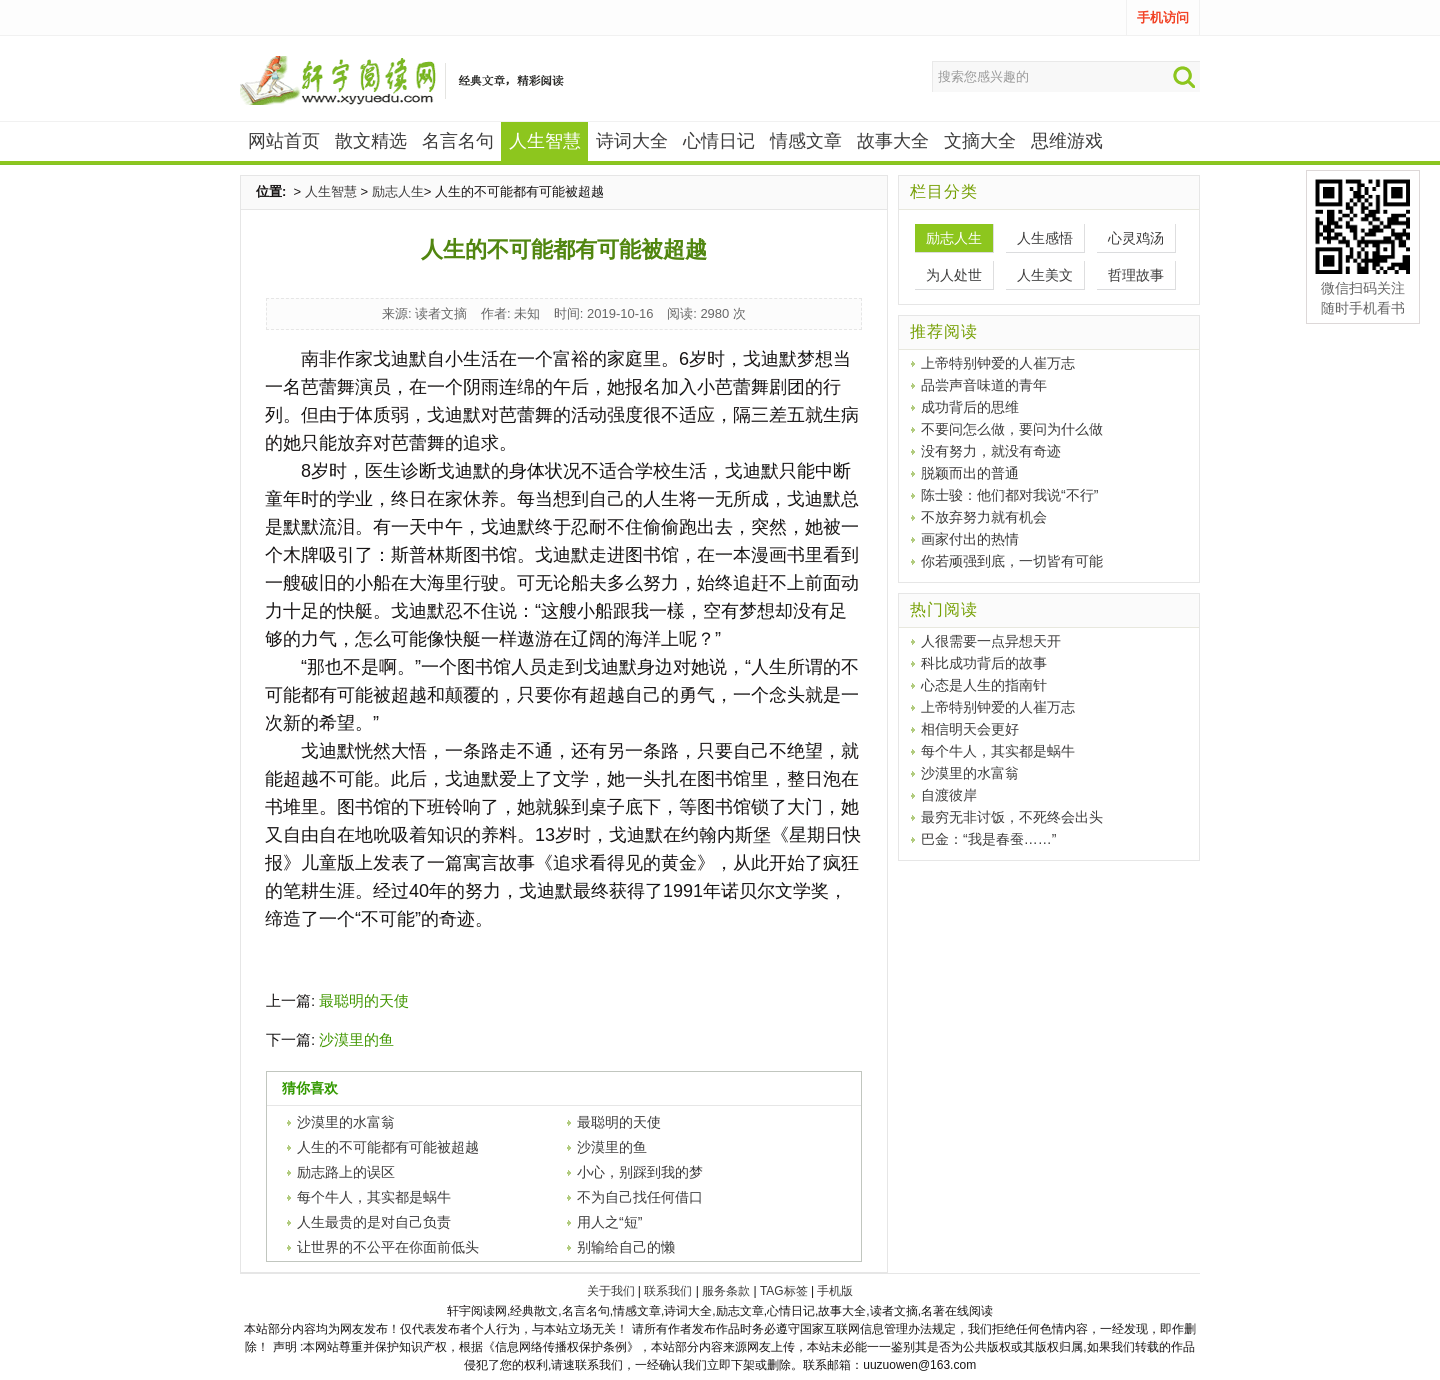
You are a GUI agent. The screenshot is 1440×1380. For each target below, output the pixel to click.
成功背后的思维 (970, 407)
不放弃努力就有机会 (984, 517)
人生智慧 (331, 191)
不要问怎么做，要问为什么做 (1012, 429)
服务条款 (726, 1291)
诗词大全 (632, 141)
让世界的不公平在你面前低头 (388, 1247)
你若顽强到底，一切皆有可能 (1012, 561)
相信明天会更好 (970, 729)
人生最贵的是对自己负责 (374, 1222)
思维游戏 (1067, 141)
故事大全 (893, 141)
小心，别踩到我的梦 (640, 1172)
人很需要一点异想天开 (991, 641)
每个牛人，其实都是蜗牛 (374, 1197)
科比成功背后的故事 (984, 663)
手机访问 (1163, 17)
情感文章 (806, 141)
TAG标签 (784, 1291)
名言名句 (458, 141)
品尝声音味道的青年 (984, 385)
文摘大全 (980, 141)
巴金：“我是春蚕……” (988, 839)
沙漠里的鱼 (356, 1039)
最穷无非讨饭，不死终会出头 (1012, 817)
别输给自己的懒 (626, 1247)
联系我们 (668, 1291)
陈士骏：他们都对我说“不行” (1009, 495)
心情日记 (719, 141)
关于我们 (611, 1291)
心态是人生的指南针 (984, 685)
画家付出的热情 (970, 539)
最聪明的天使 (364, 1000)
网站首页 (284, 141)
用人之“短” (609, 1222)
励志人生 (398, 191)
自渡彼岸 (949, 795)
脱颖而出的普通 (970, 473)
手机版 (835, 1291)
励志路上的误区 (346, 1172)
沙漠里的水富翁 (346, 1122)
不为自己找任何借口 (640, 1197)
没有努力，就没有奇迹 (991, 451)
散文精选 (371, 141)
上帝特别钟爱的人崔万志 (998, 363)
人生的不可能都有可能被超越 (388, 1147)
